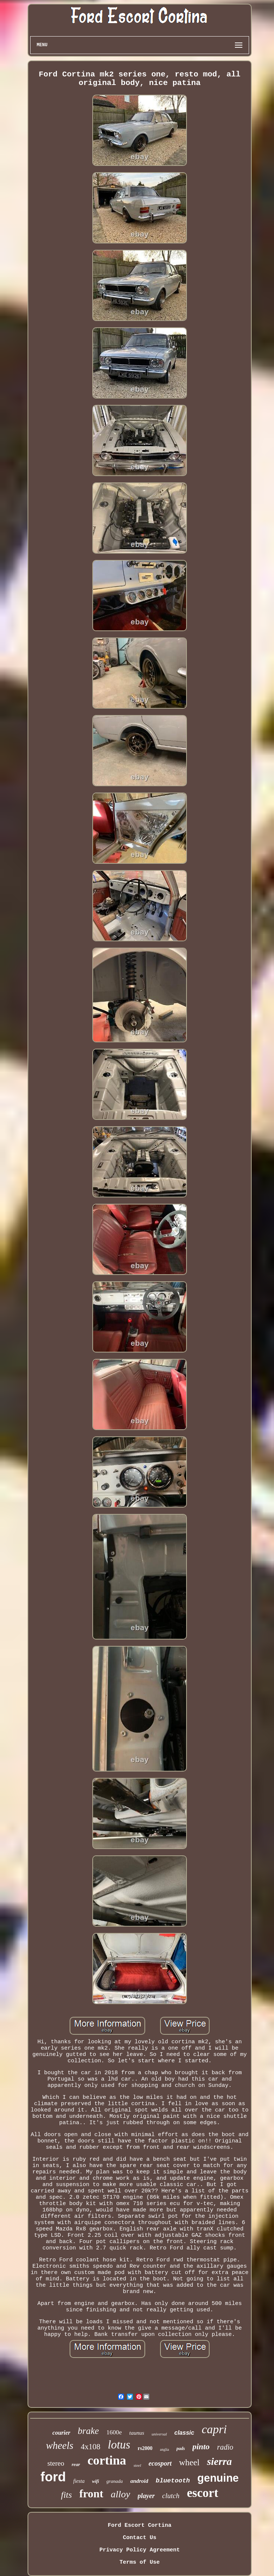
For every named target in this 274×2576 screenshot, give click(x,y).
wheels (60, 2445)
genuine (218, 2478)
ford (53, 2476)
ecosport (160, 2463)
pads (180, 2448)
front (91, 2493)
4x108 (91, 2446)
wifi (95, 2481)
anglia (164, 2449)
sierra (219, 2461)
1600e (114, 2432)
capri (214, 2429)
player (146, 2496)
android (139, 2481)
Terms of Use (140, 2562)
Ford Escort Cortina (139, 2525)
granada (114, 2481)
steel (137, 2465)
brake (88, 2431)
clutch (170, 2496)
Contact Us (139, 2538)
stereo (55, 2463)
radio (225, 2447)
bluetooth (173, 2480)
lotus (119, 2444)
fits (66, 2495)
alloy (120, 2494)
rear (76, 2464)
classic (184, 2432)
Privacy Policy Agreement (139, 2550)
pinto (201, 2446)
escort (202, 2493)
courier (61, 2432)
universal (159, 2434)
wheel (189, 2462)
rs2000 (145, 2448)
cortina (106, 2460)
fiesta (79, 2481)
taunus (136, 2433)
